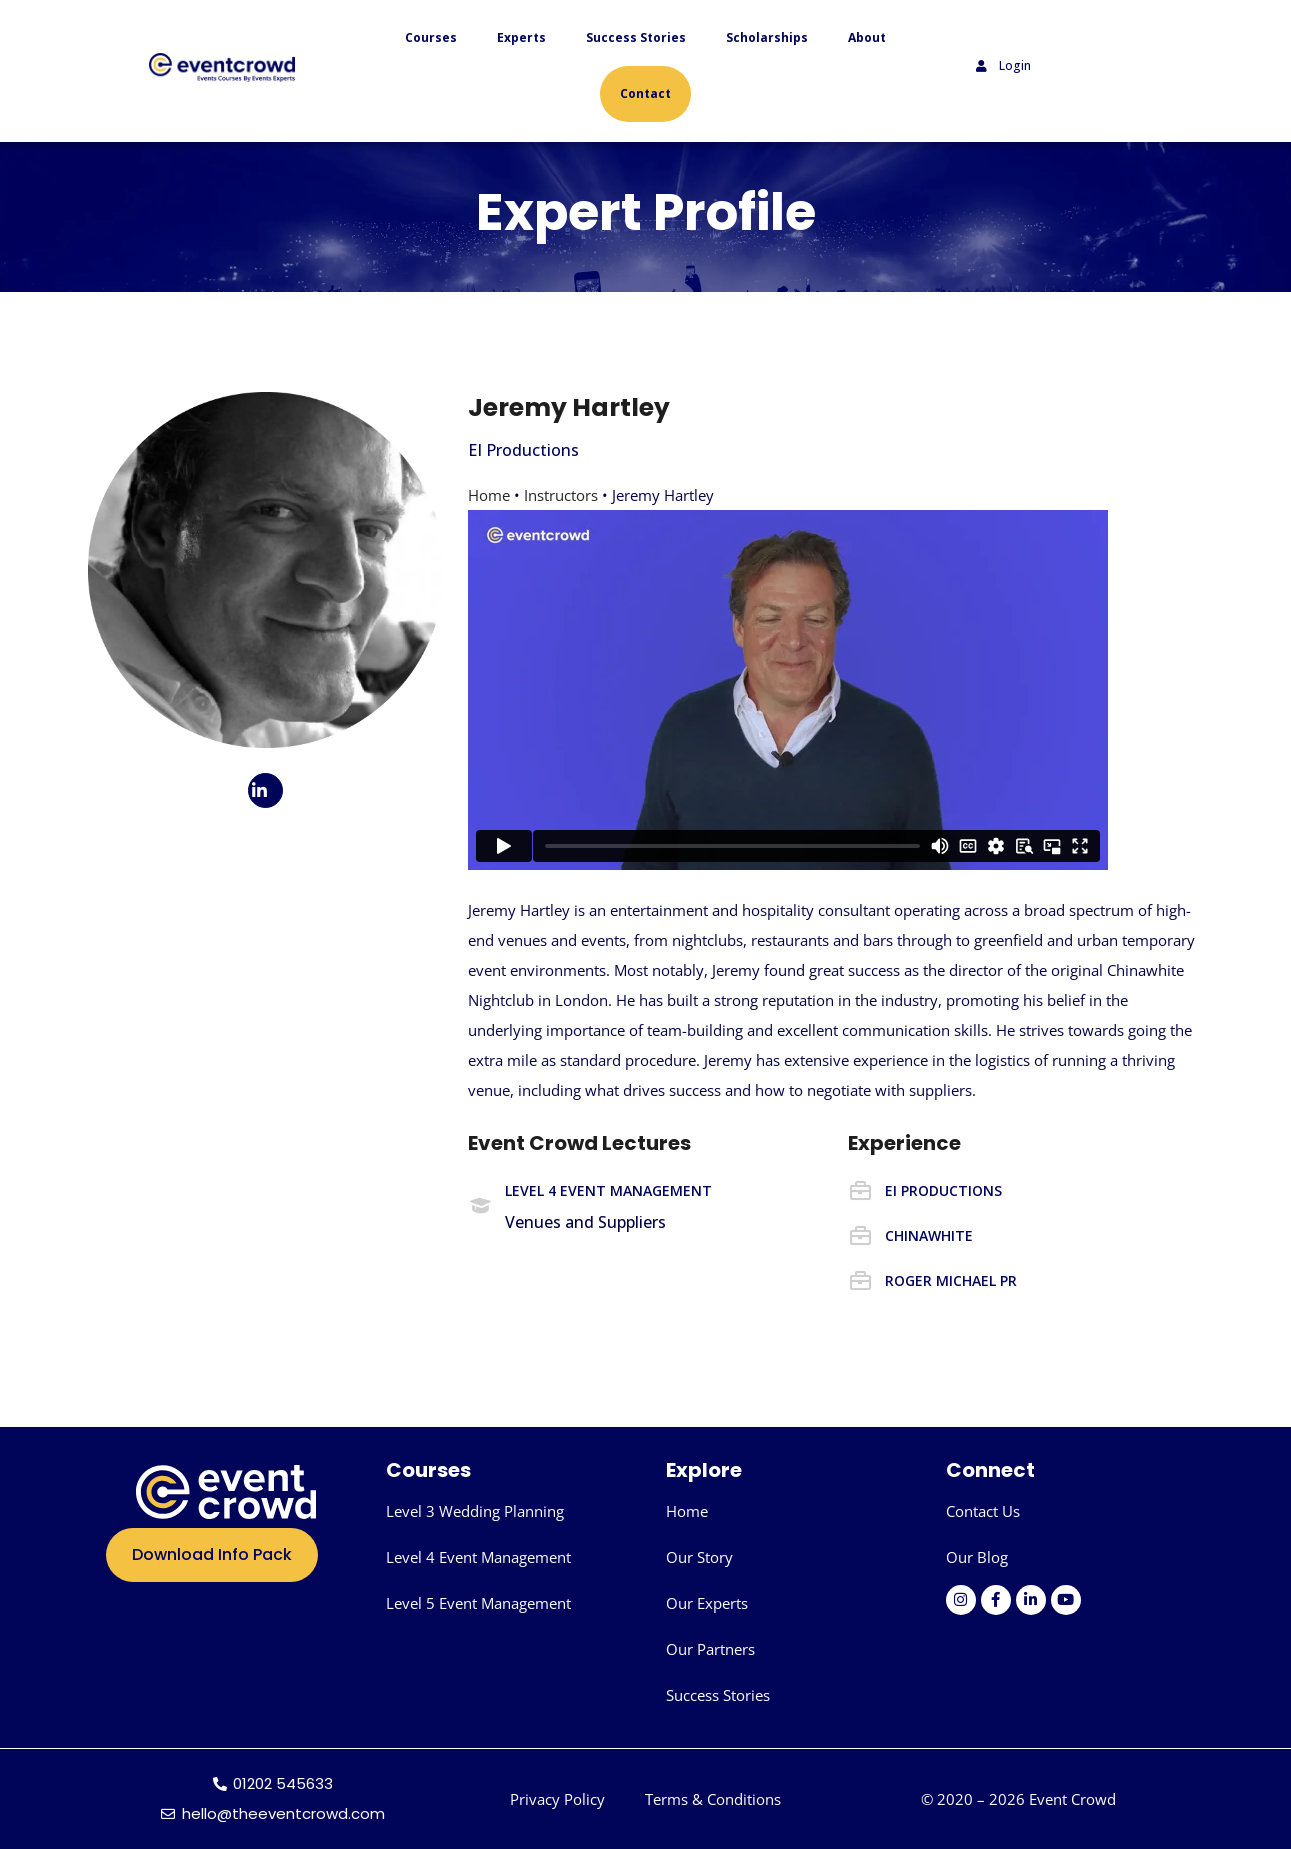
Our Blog (977, 1557)
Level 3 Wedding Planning (475, 1511)
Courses (431, 37)
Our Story (699, 1557)
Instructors (561, 495)
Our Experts (707, 1603)
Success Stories (636, 37)
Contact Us (983, 1511)
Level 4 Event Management (478, 1557)
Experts (521, 37)
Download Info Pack (212, 1554)
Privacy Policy (557, 1799)
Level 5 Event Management (478, 1603)
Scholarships (767, 37)
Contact (645, 93)
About (867, 37)
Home (489, 495)
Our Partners (710, 1649)
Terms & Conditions (713, 1799)
